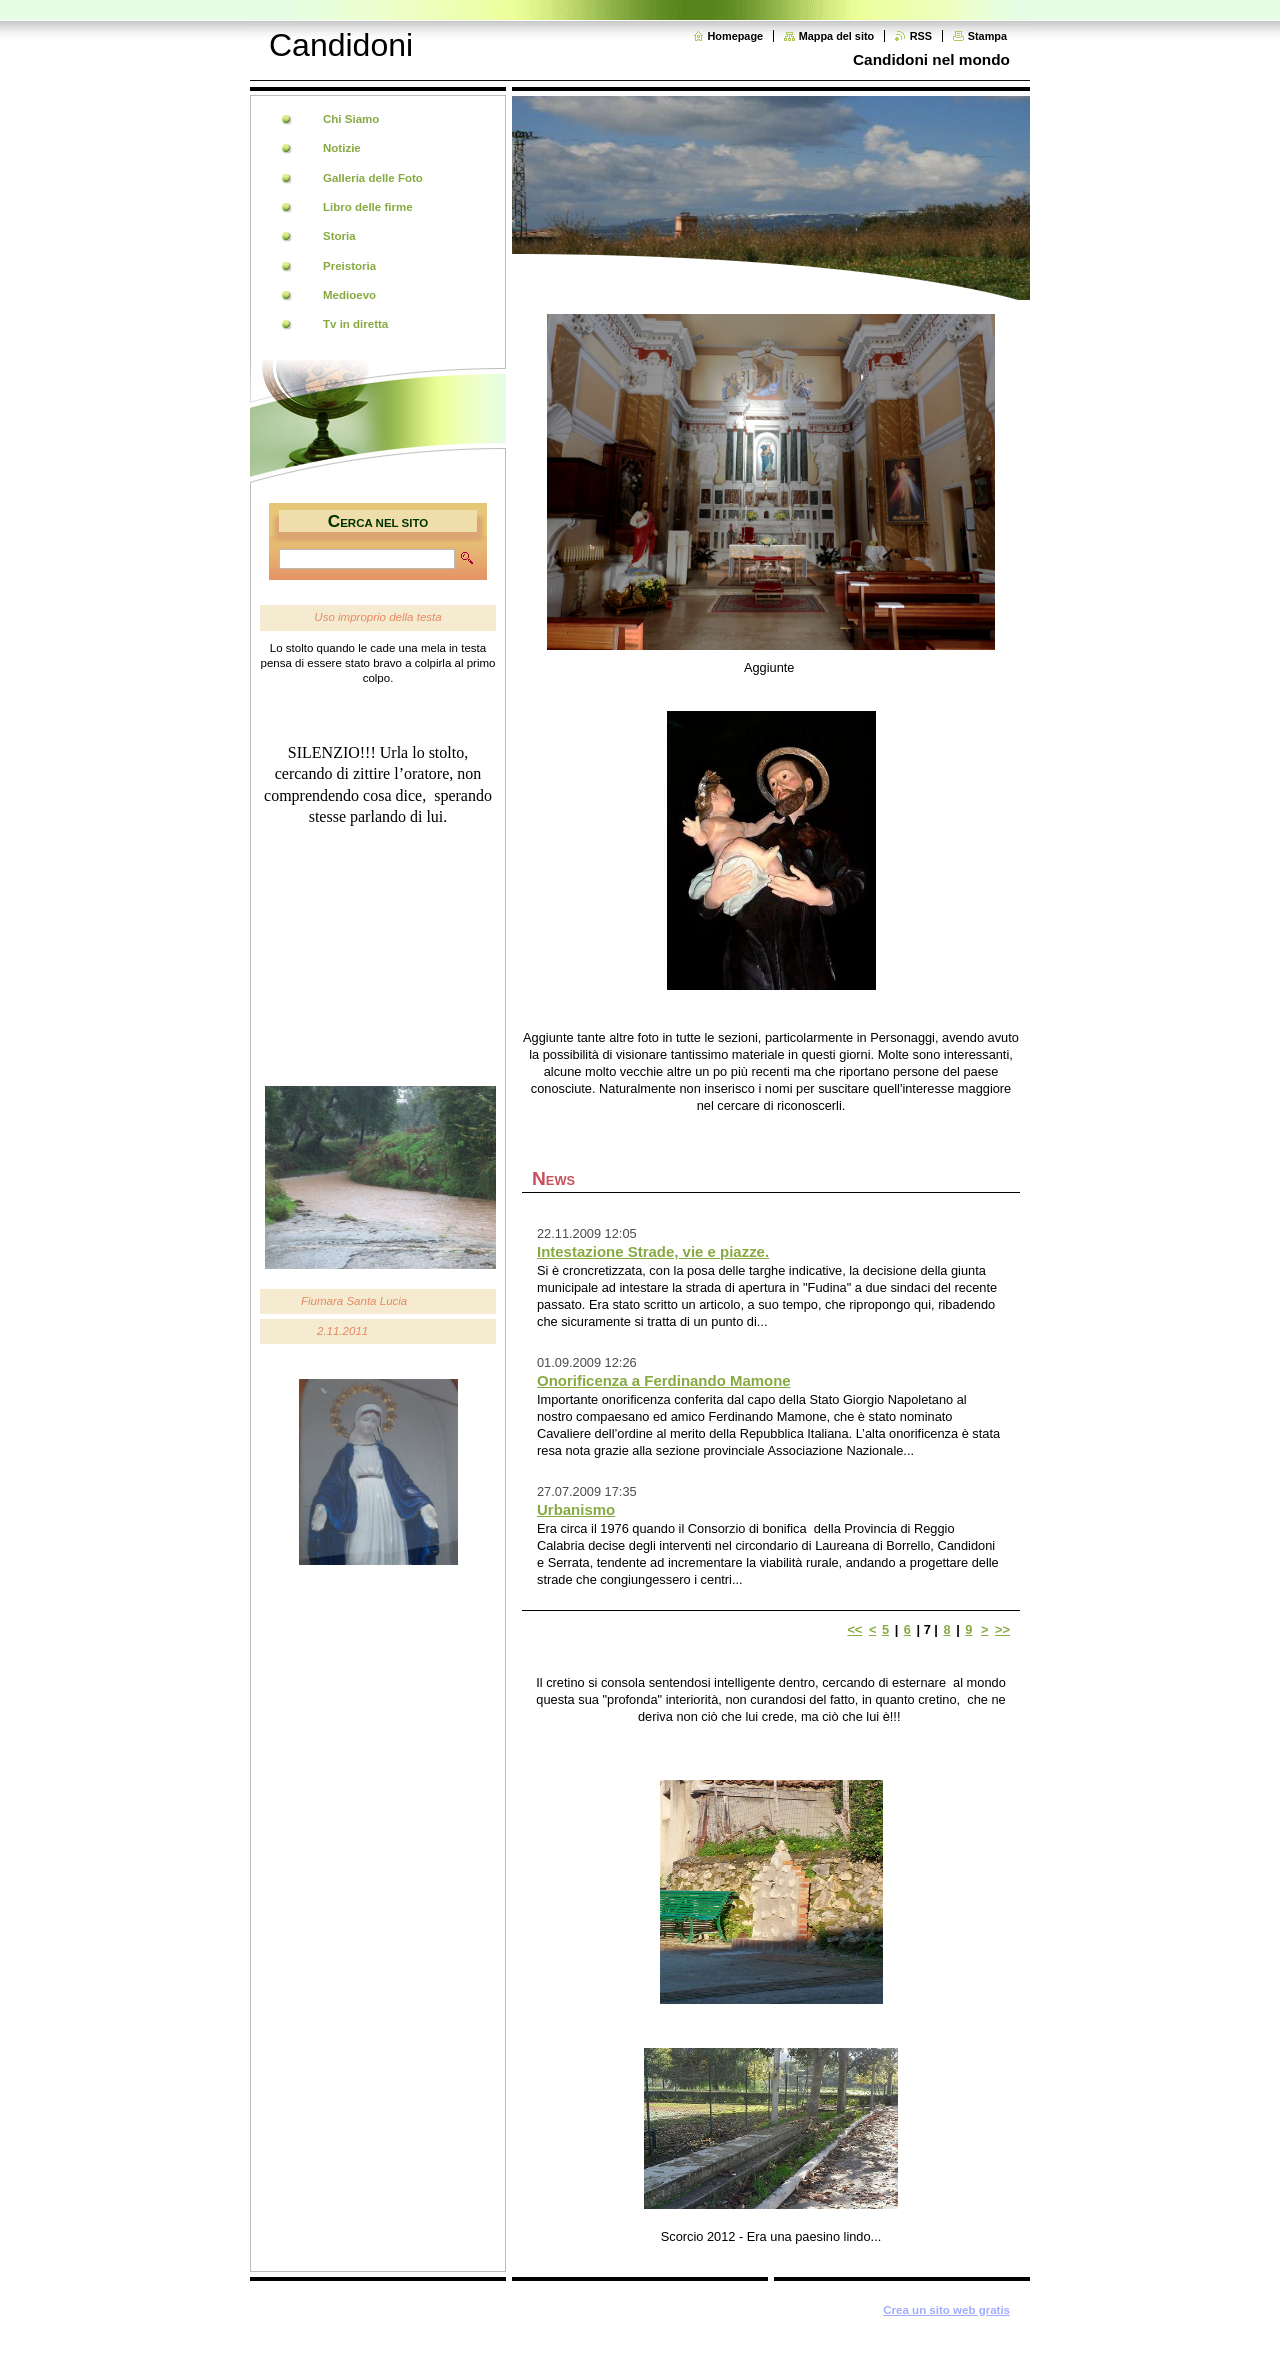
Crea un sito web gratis (946, 2310)
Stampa (987, 36)
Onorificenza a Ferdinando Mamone (664, 1380)
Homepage (736, 36)
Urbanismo (576, 1509)
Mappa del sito (837, 36)
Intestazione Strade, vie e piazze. (653, 1251)
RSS (921, 36)
